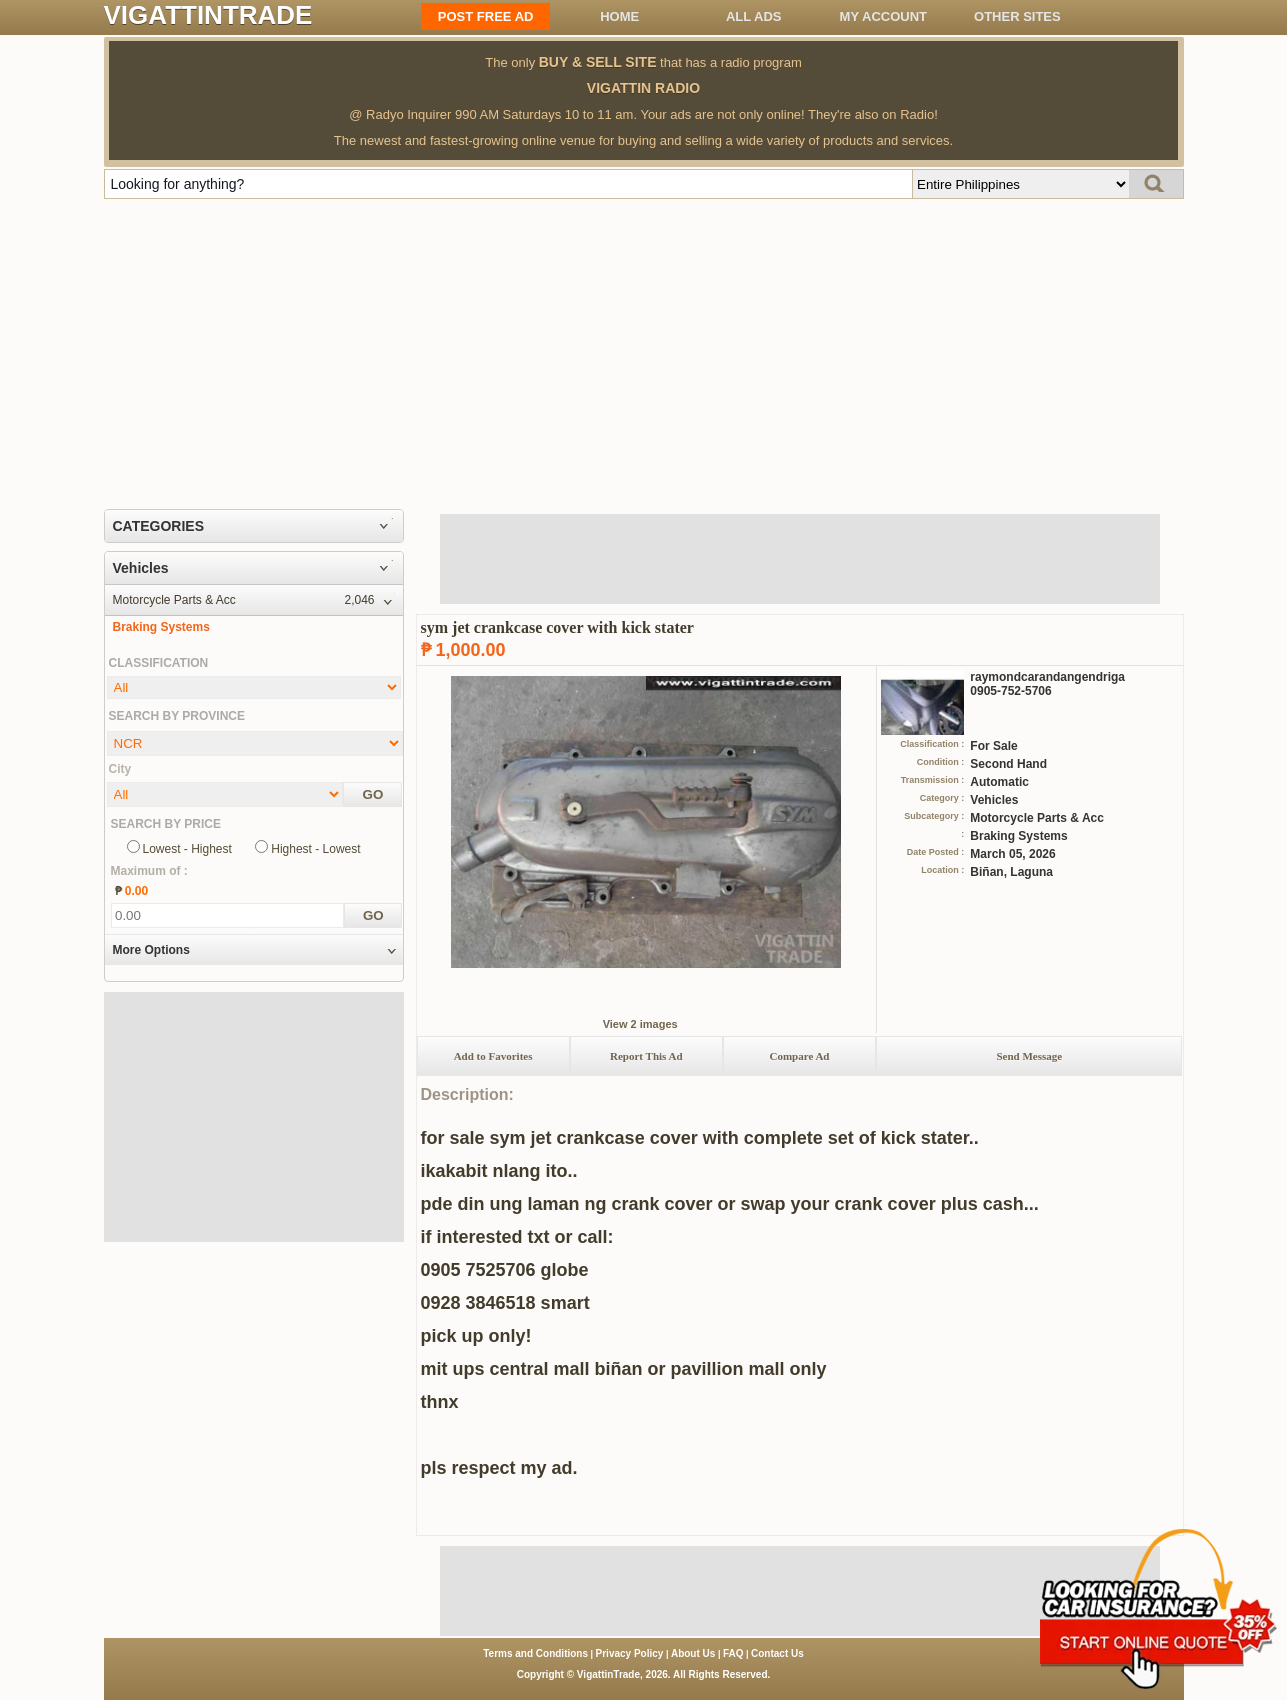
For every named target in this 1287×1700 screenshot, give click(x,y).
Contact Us (777, 1653)
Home (619, 16)
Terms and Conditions (535, 1653)
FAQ (733, 1653)
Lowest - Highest (187, 849)
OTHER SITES (1017, 16)
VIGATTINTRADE (208, 15)
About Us (693, 1653)
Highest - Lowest (315, 849)
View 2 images (640, 1024)
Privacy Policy (630, 1653)
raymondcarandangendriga (1047, 677)
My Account (883, 16)
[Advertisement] (644, 349)
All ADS (754, 16)
